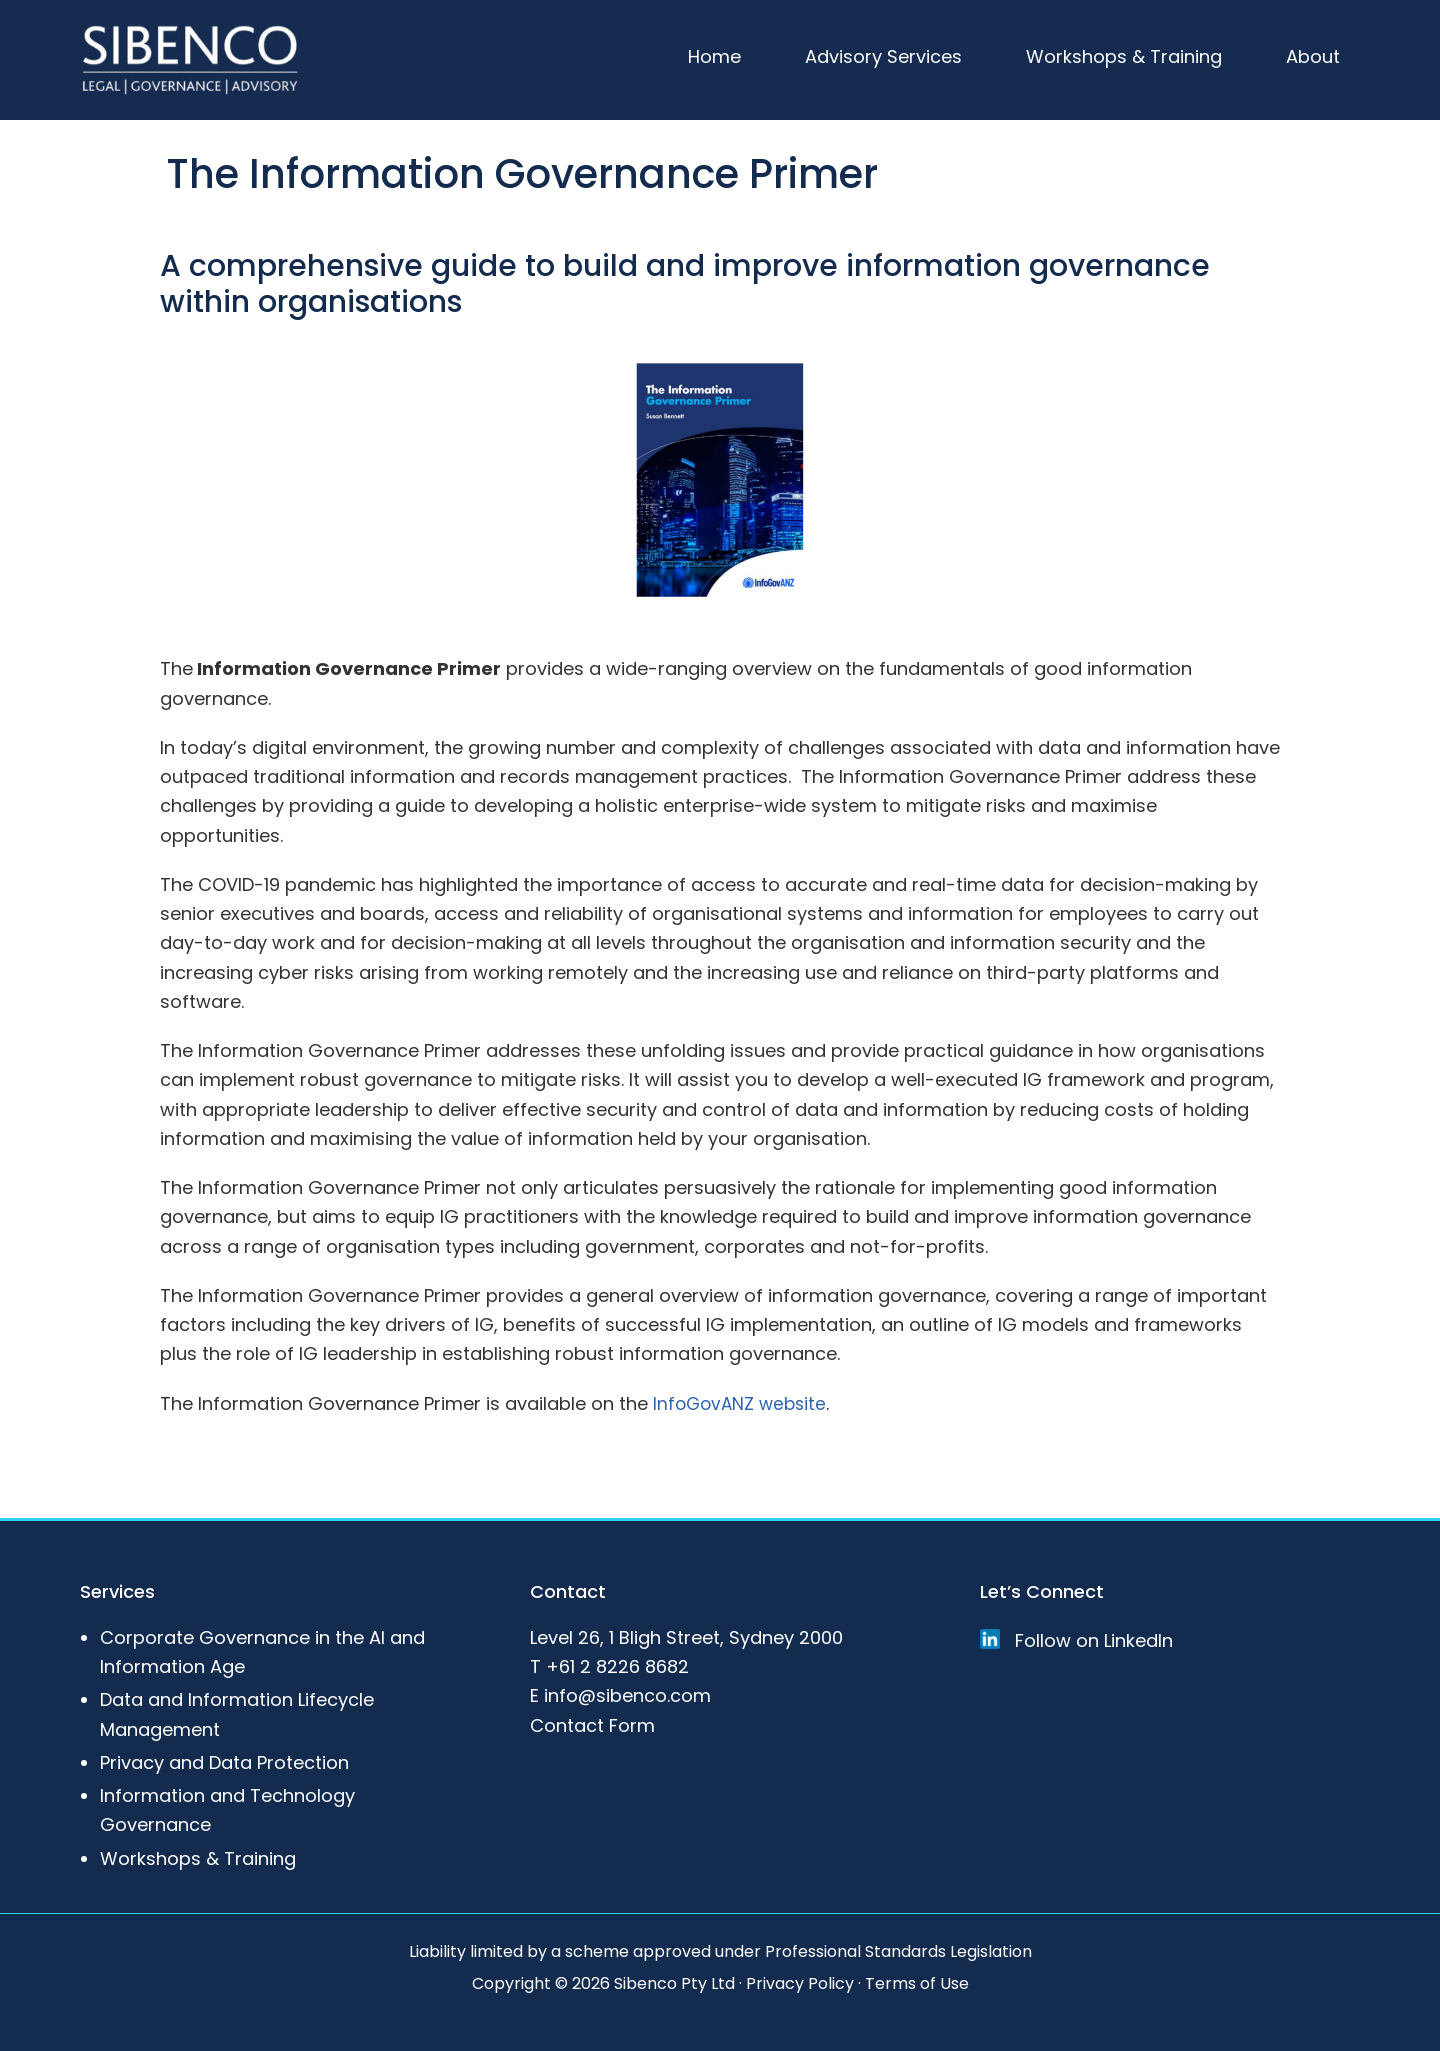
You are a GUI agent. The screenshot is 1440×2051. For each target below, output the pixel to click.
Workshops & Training (198, 1857)
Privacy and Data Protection (224, 1761)
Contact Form (592, 1724)
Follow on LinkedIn (1076, 1639)
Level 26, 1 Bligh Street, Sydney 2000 (686, 1636)
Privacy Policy (800, 1982)
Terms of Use (917, 1982)
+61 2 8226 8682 (617, 1665)
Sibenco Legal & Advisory (190, 60)
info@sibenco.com (627, 1695)
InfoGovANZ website (743, 1402)
